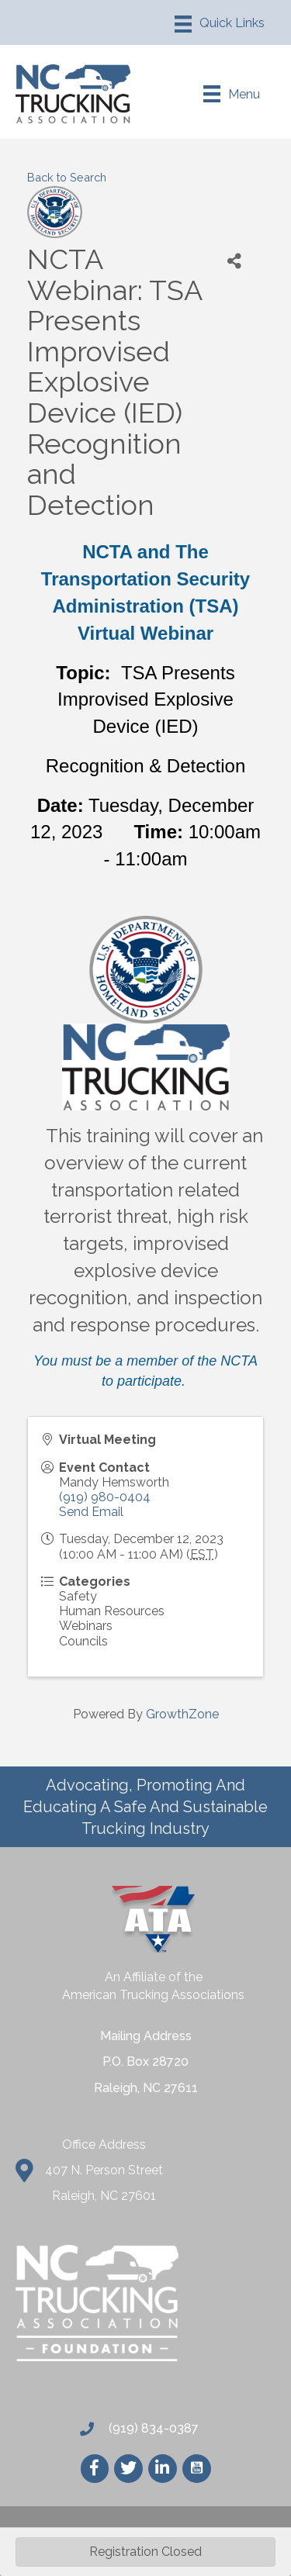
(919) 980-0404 (105, 1497)
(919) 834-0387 (152, 2428)
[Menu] (219, 24)
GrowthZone (182, 1714)
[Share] (234, 261)
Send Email (91, 1511)
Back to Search (66, 177)
